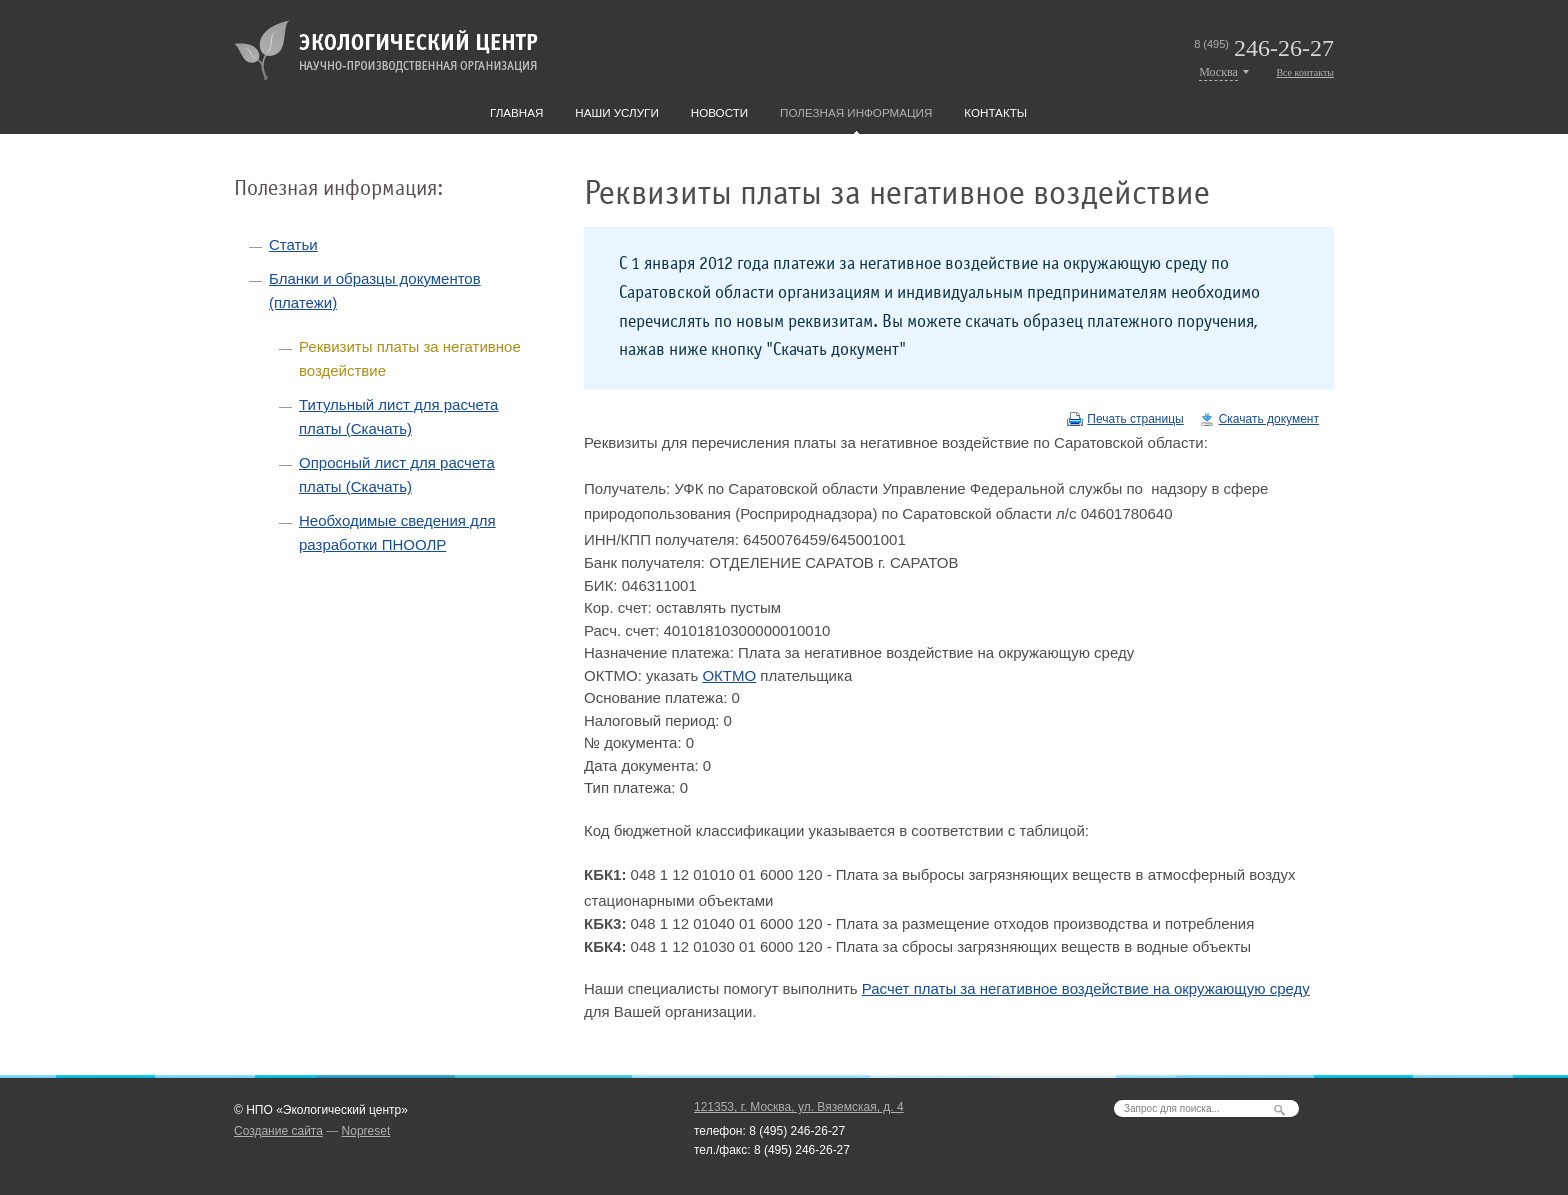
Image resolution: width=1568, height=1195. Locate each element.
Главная (516, 112)
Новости (719, 112)
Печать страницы (1135, 419)
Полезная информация (856, 112)
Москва (1218, 72)
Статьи (293, 244)
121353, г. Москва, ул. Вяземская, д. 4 (799, 1107)
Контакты (995, 112)
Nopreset (366, 1131)
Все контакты (1305, 72)
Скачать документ (1269, 419)
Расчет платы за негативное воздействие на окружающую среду (1086, 988)
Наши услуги (616, 112)
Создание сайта (278, 1131)
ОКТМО (729, 675)
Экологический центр (386, 50)
